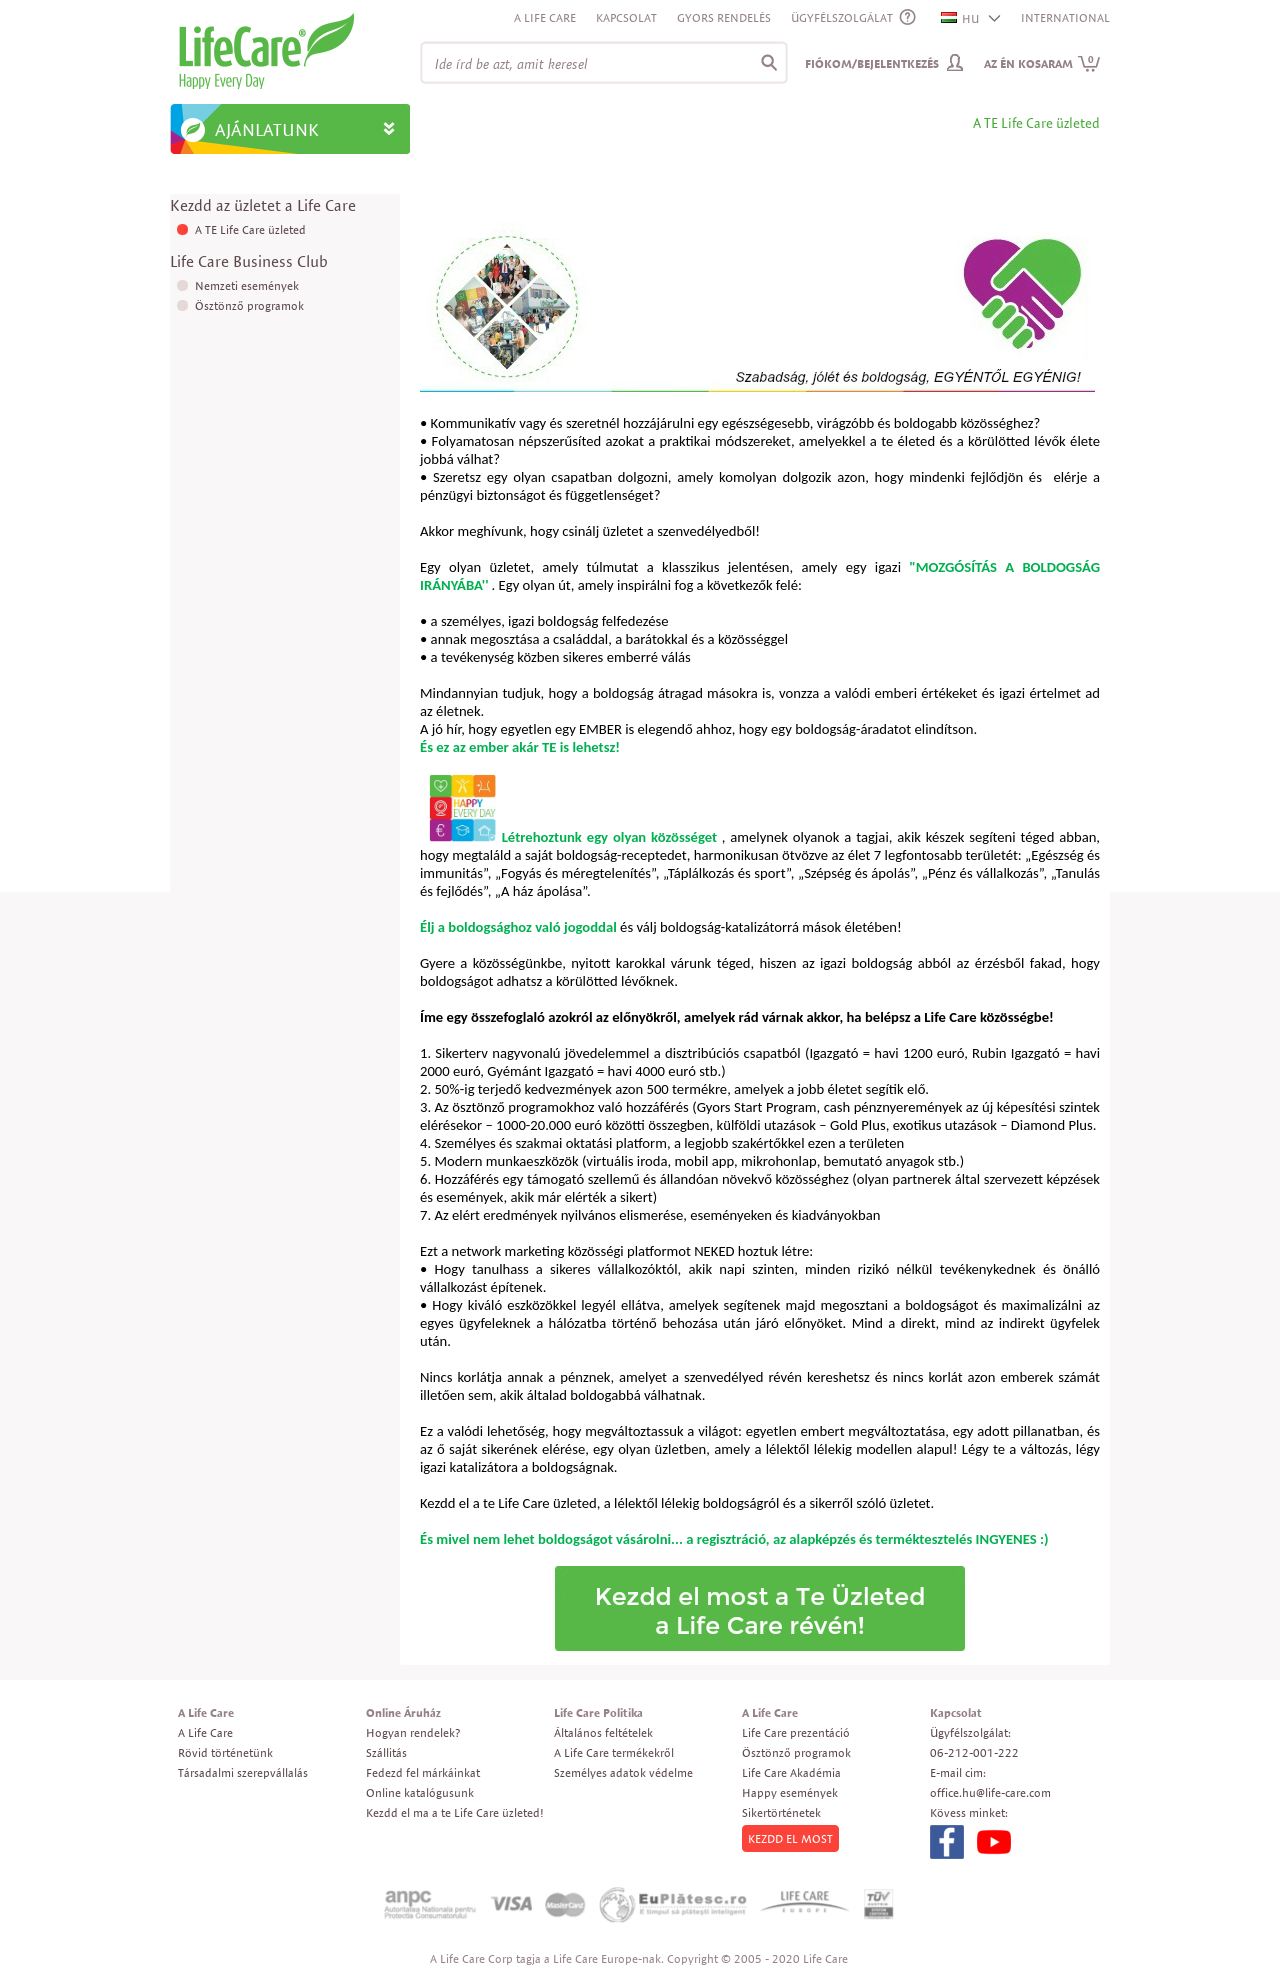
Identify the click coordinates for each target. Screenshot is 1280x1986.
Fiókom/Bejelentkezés (872, 63)
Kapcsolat (626, 17)
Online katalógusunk (420, 1792)
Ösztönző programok (249, 305)
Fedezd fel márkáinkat (423, 1772)
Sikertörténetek (781, 1812)
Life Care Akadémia (791, 1772)
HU (961, 18)
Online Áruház (403, 1712)
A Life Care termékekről (614, 1752)
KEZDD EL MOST (790, 1838)
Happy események (790, 1792)
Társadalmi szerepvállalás (243, 1772)
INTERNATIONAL (1065, 17)
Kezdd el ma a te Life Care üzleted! (455, 1812)
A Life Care (545, 17)
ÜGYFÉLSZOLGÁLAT (842, 17)
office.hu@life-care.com (990, 1792)
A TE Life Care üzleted (250, 229)
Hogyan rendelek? (413, 1732)
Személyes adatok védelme (623, 1772)
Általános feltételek (603, 1732)
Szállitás (386, 1752)
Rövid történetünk (225, 1752)
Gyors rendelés (724, 17)
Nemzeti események (247, 285)
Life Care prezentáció (796, 1732)
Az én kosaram (1042, 63)
